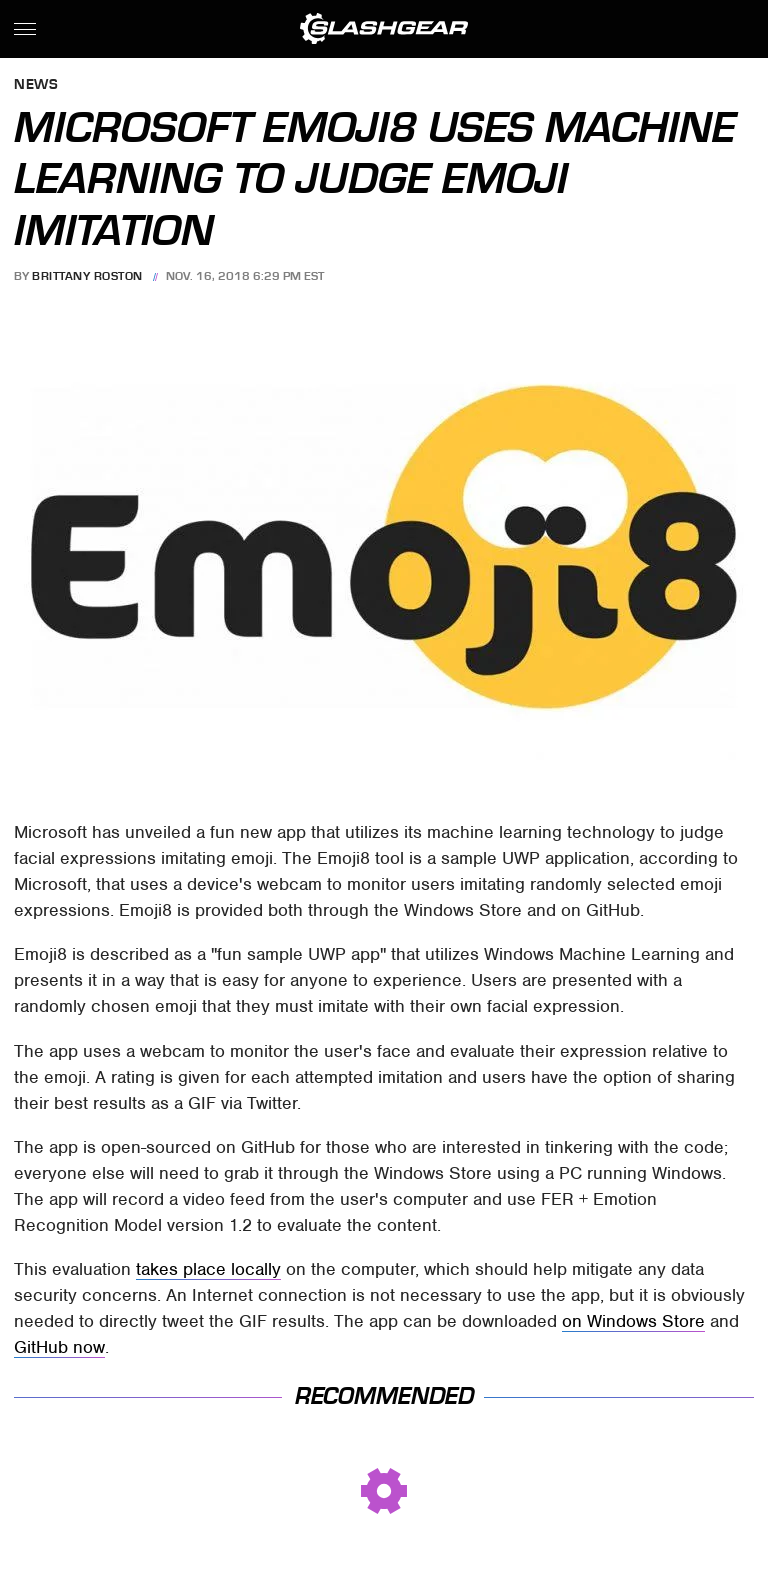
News (36, 85)
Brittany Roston (87, 276)
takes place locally (208, 1269)
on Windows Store (633, 1321)
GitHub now (59, 1347)
